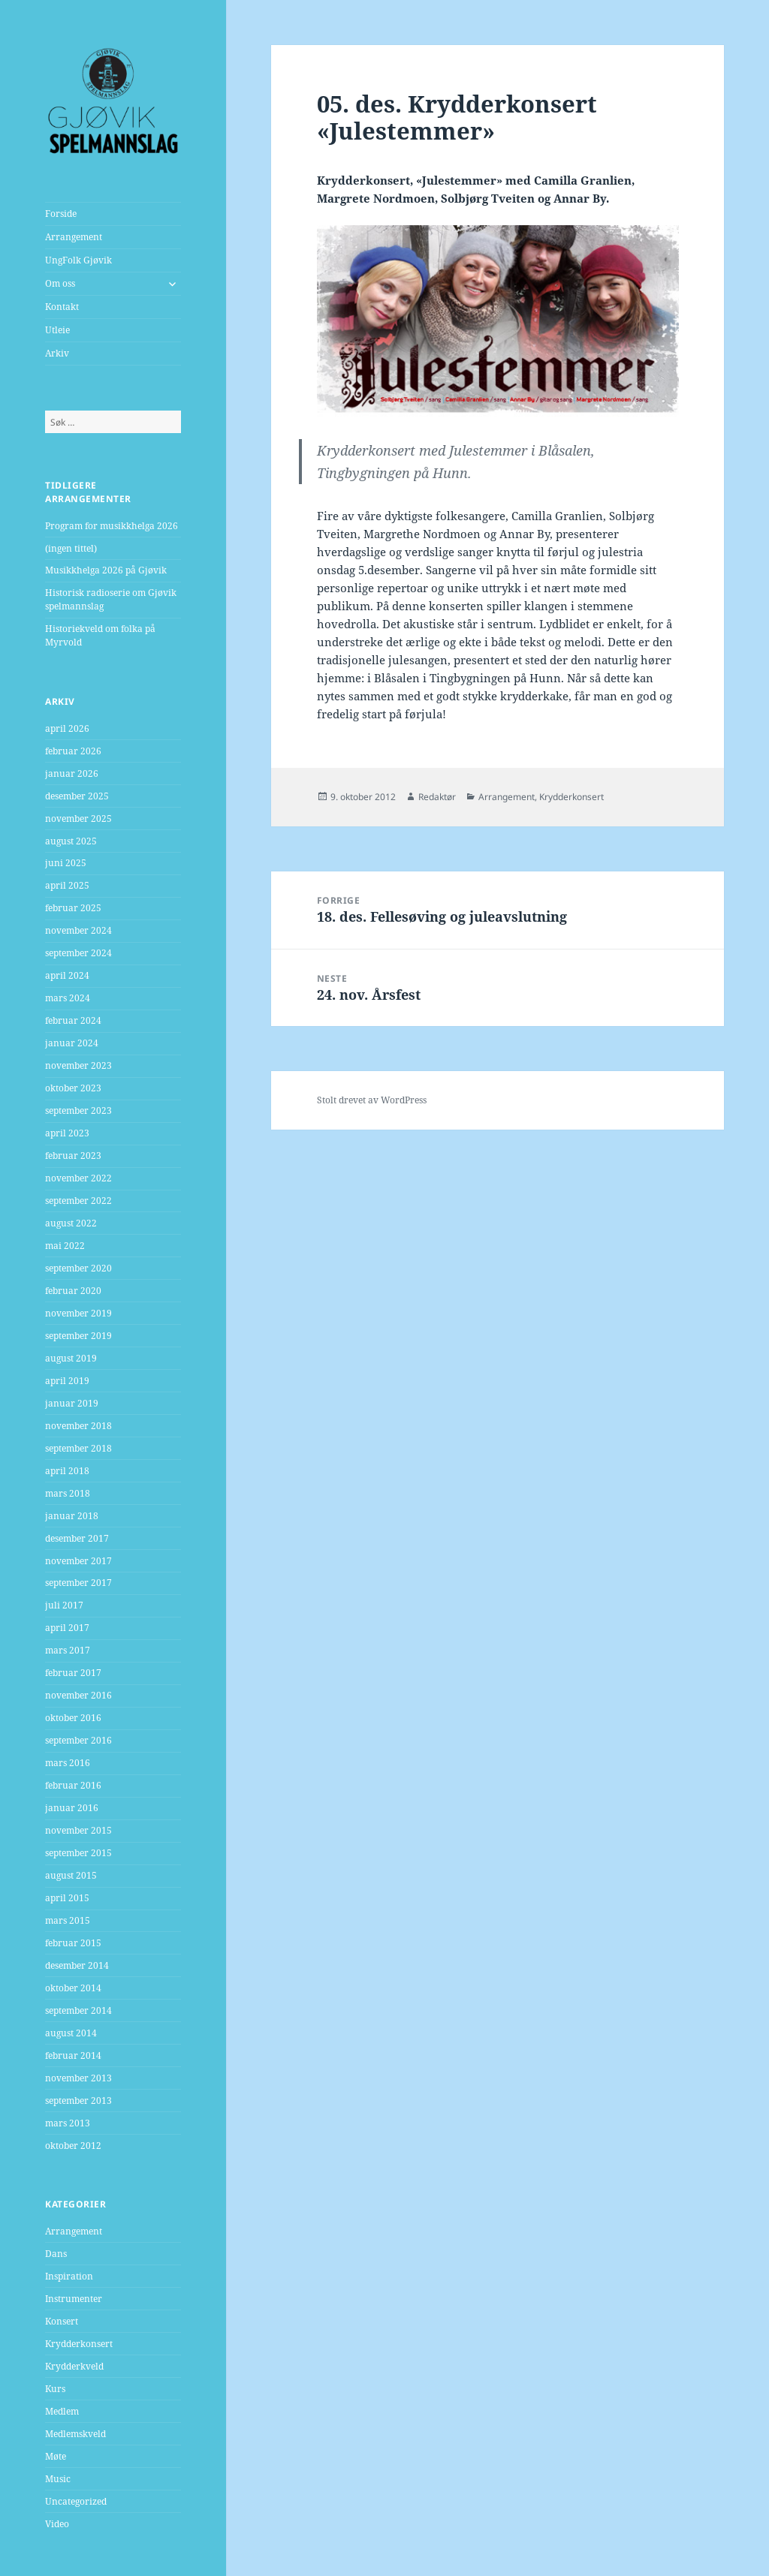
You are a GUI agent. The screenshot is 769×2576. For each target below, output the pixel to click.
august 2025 (71, 841)
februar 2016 (73, 1785)
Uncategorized (76, 2501)
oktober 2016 (73, 1717)
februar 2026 (73, 751)
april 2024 (67, 975)
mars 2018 (67, 1493)
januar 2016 (71, 1807)
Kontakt (62, 306)
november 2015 (78, 1830)
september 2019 (78, 1335)
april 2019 (67, 1380)
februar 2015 (73, 1943)
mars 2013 (67, 2123)
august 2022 (71, 1223)
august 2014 (71, 2033)
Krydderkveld (74, 2366)
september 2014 (78, 2010)
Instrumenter (73, 2298)
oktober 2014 (73, 1988)
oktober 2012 (73, 2145)
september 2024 (78, 952)
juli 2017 (64, 1605)
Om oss (60, 283)
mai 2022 (65, 1245)
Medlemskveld (75, 2433)
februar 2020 (73, 1290)
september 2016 (78, 1740)
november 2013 (78, 2078)
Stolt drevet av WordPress (372, 1100)
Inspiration (69, 2276)
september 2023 (78, 1110)
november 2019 (78, 1313)
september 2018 (78, 1448)
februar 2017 (73, 1672)
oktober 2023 (73, 1088)
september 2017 (78, 1582)
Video (57, 2523)
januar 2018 (71, 1515)
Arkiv (57, 353)
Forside (61, 213)
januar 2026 (71, 773)
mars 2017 (67, 1650)
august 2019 (71, 1358)
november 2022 (78, 1178)
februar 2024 (73, 1020)
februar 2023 (73, 1155)
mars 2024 (67, 998)
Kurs (55, 2388)
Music (58, 2478)
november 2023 (78, 1065)
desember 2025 (77, 796)
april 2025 (67, 885)
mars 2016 (67, 1762)
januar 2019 (71, 1403)
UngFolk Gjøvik (78, 260)
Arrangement (73, 236)
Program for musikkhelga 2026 (111, 525)
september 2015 (78, 1852)
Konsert (61, 2321)
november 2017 (78, 1560)
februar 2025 (73, 907)
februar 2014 (73, 2055)
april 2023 (67, 1133)
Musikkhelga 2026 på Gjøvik (106, 570)
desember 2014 (77, 1965)
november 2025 (78, 818)
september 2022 (78, 1200)
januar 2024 (71, 1043)
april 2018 (67, 1470)
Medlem (62, 2411)
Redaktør (437, 796)
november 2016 (78, 1695)
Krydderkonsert (79, 2343)
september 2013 (78, 2100)
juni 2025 (65, 862)
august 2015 (71, 1875)
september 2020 (78, 1268)
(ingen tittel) (71, 548)
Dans (56, 2253)
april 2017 (67, 1627)
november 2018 (78, 1425)
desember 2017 (77, 1538)
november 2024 (78, 930)
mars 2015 (67, 1920)
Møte (55, 2456)
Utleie (57, 330)
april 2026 (67, 728)
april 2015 (67, 1897)
